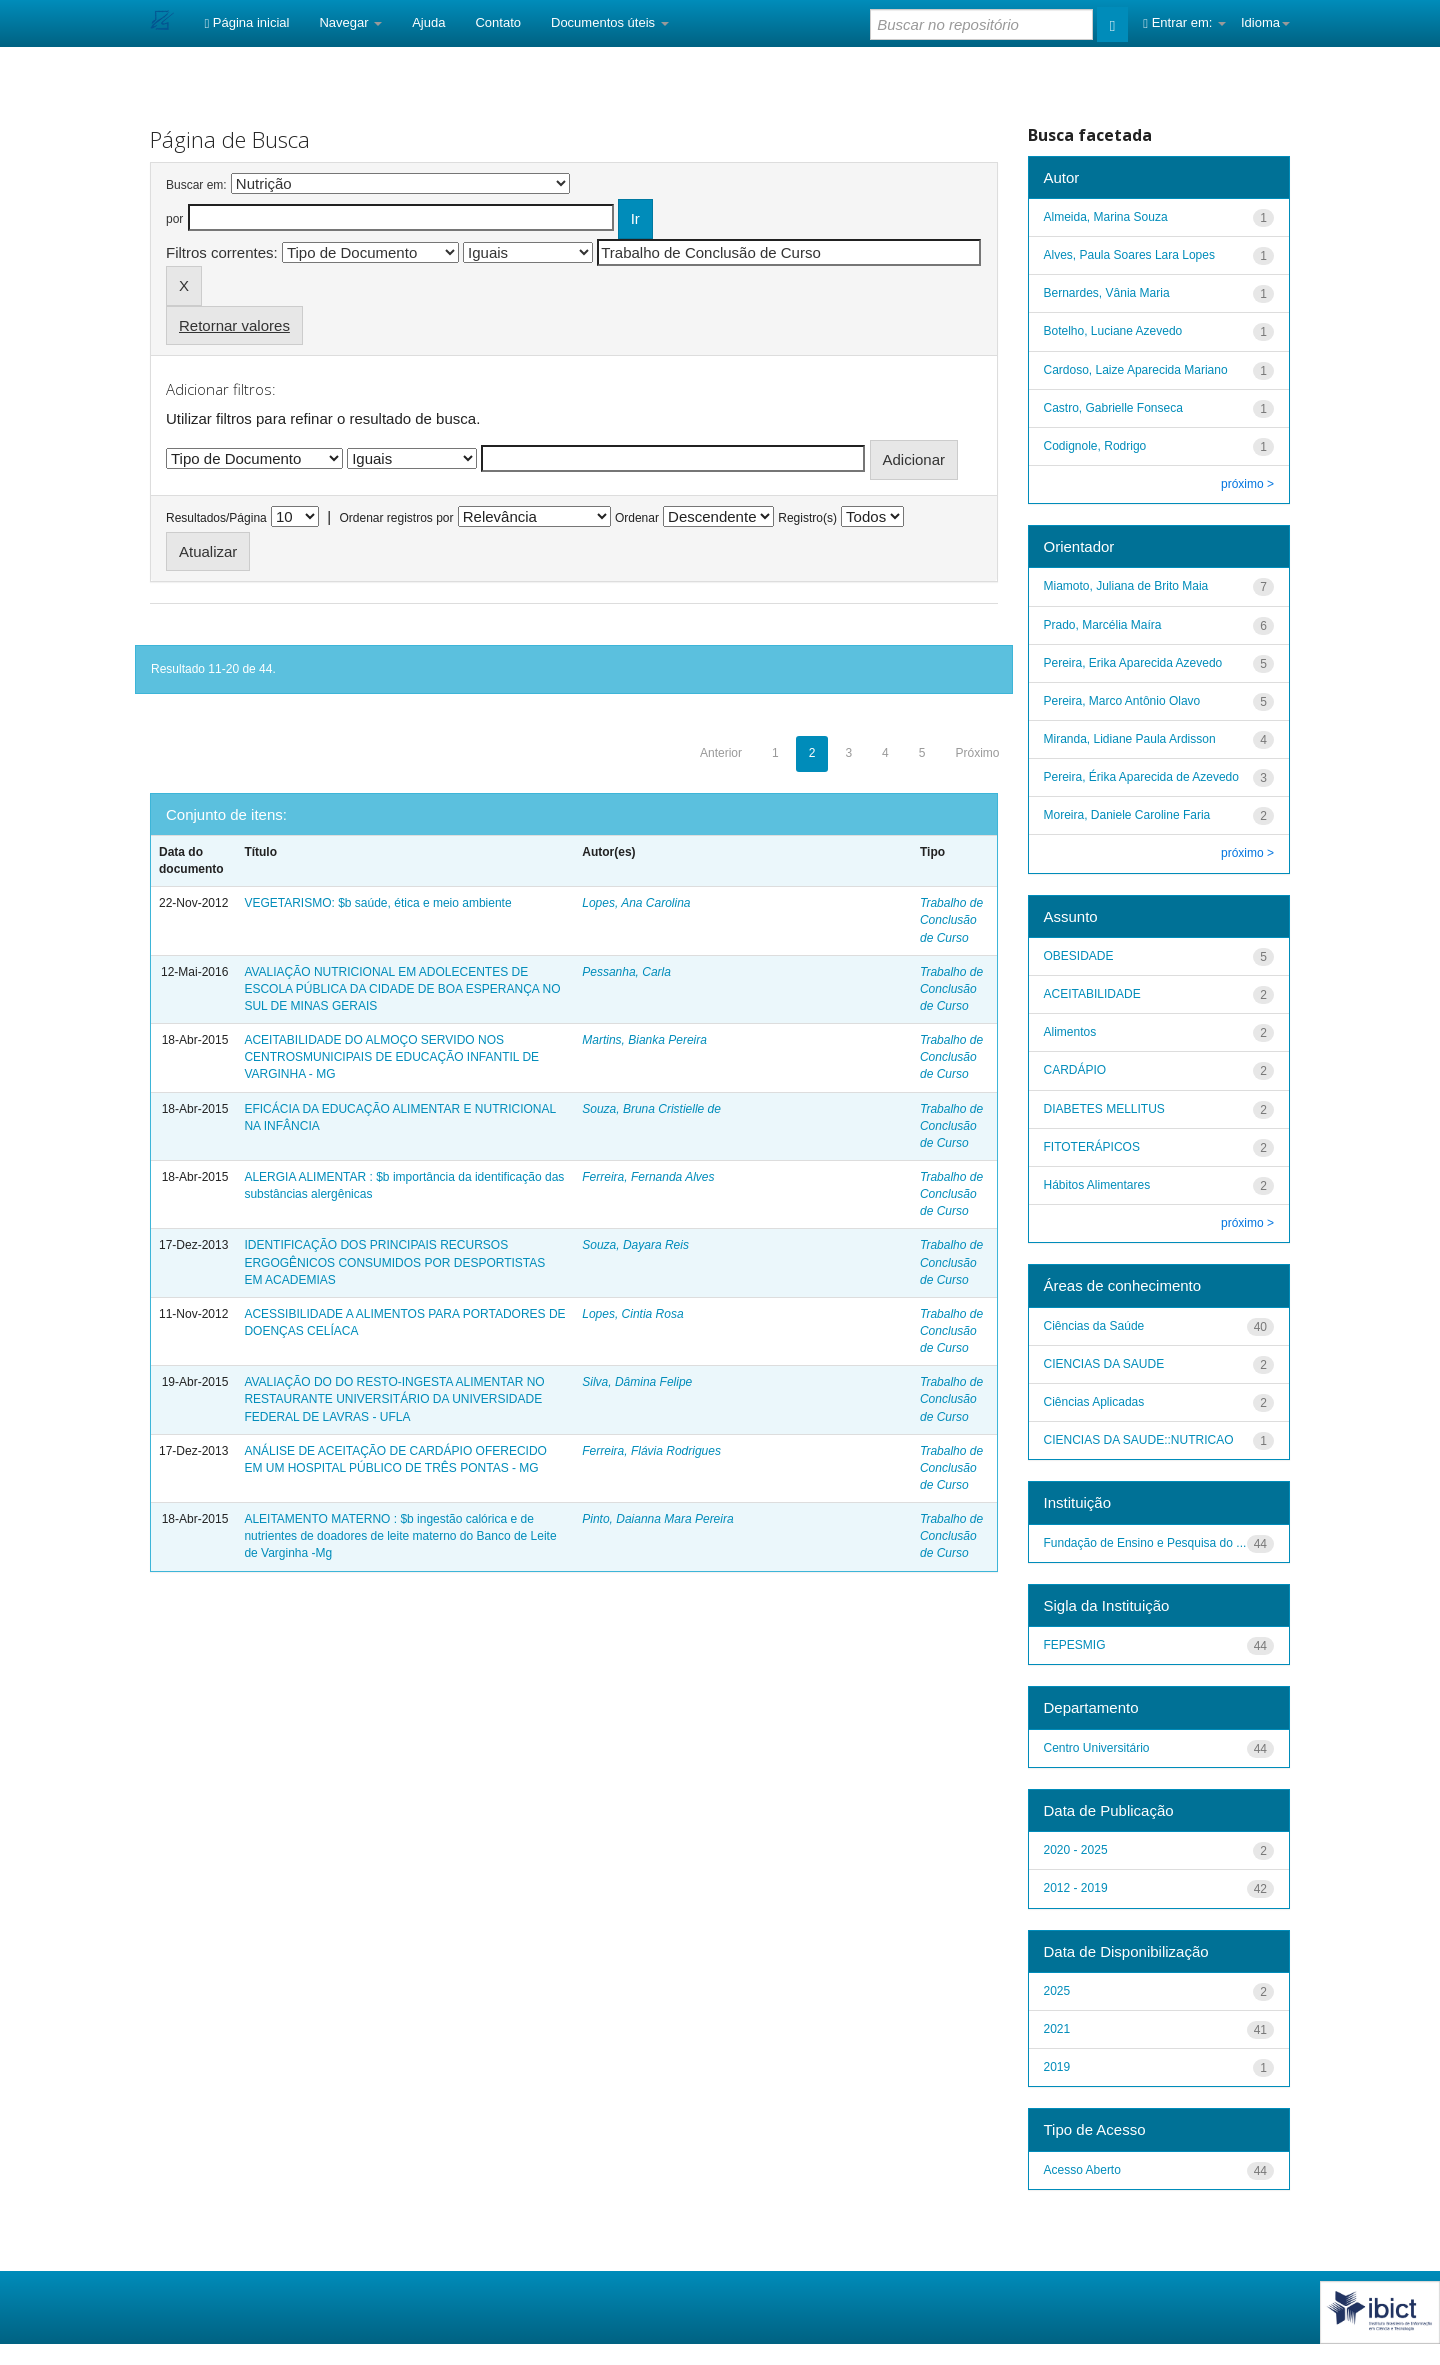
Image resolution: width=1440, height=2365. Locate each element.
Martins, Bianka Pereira (644, 1040)
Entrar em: (1184, 22)
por (174, 219)
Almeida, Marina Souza (1106, 217)
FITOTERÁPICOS (1092, 1147)
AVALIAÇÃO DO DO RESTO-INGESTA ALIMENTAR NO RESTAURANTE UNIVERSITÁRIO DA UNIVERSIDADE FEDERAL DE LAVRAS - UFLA (394, 1399)
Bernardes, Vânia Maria (1107, 293)
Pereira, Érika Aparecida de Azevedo (1141, 777)
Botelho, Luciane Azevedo (1113, 331)
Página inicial (246, 22)
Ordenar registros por (396, 518)
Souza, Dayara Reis (635, 1245)
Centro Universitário (1097, 1748)
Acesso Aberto (1082, 2170)
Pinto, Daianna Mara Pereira (657, 1519)
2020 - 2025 (1076, 1850)
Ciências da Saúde (1094, 1326)
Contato (498, 22)
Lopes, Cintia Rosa (632, 1314)
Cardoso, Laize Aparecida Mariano (1136, 370)
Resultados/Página (216, 518)
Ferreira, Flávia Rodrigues (651, 1451)
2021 (1057, 2029)
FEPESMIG (1075, 1645)
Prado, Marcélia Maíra (1103, 625)
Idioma (1265, 22)
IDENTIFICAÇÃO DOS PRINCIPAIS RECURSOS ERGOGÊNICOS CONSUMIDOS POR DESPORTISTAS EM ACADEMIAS (394, 1262)
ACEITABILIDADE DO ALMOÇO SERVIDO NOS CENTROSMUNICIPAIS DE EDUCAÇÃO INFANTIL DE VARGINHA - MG (391, 1057)
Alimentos (1070, 1032)
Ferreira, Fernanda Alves (648, 1177)
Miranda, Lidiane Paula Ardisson (1130, 739)
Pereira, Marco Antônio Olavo (1122, 701)
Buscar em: (196, 185)
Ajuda (428, 22)
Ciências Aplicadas (1094, 1402)
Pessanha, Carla (626, 972)
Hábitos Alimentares (1097, 1185)
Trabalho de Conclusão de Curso (951, 920)
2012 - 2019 (1076, 1888)
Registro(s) (807, 518)
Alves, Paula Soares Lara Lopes (1129, 255)
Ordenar (637, 518)
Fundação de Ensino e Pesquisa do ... (1145, 1543)
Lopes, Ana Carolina (636, 903)
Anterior (721, 753)
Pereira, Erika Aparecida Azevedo (1133, 663)
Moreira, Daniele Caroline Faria (1127, 815)
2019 (1057, 2067)
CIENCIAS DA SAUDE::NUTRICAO (1139, 1440)
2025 (1057, 1991)
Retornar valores (234, 325)
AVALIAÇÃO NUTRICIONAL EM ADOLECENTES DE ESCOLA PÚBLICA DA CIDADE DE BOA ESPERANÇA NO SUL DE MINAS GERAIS (402, 989)
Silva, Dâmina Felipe (637, 1382)
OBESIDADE (1079, 956)
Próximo (977, 753)
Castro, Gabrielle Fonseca (1113, 408)
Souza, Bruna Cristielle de (651, 1109)
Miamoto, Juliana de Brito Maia (1126, 586)
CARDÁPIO (1075, 1070)
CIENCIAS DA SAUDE (1104, 1364)
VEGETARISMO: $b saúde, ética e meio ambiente (377, 903)
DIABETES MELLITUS (1104, 1109)
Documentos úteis (610, 22)
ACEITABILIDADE (1092, 994)
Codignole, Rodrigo (1095, 446)
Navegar (350, 22)
